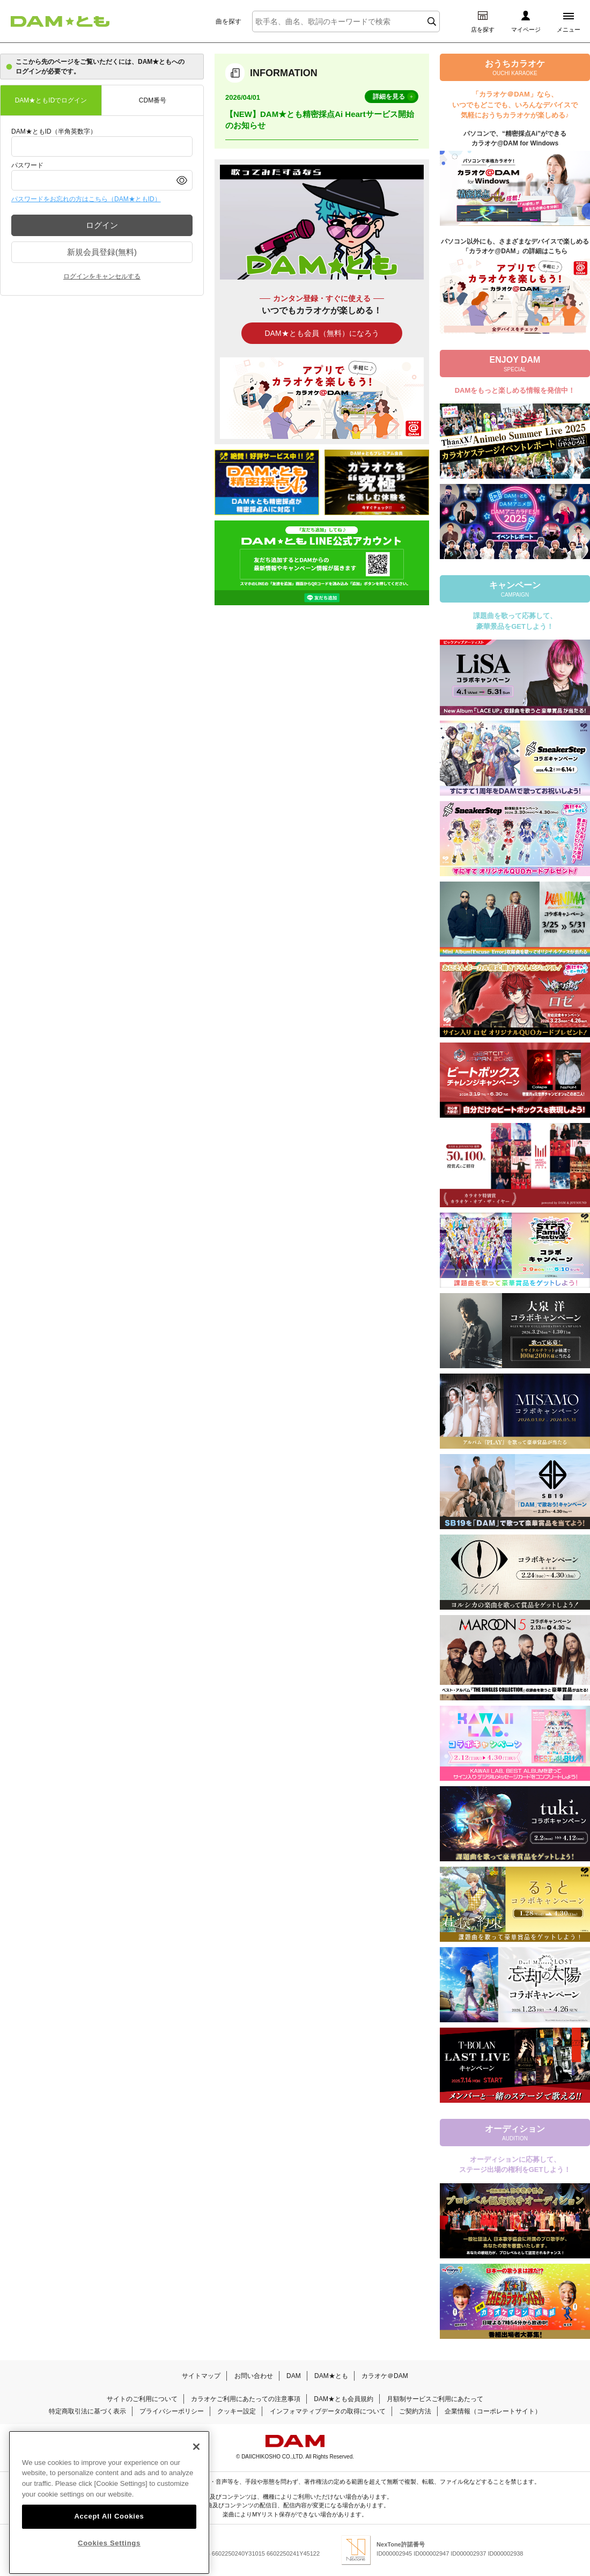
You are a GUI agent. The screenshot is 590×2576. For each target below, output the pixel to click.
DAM (293, 2376)
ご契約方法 (415, 2411)
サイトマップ (201, 2376)
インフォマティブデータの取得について (328, 2411)
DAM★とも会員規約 (343, 2399)
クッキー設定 (236, 2411)
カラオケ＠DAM (385, 2376)
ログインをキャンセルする (102, 276)
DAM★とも (331, 2376)
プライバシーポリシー (171, 2411)
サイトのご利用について (142, 2399)
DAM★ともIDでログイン (51, 100)
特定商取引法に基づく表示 (87, 2411)
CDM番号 (152, 100)
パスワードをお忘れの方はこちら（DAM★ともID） (86, 199)
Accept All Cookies (109, 2541)
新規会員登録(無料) (102, 251)
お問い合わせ (253, 2376)
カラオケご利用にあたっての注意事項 (245, 2399)
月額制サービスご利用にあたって (435, 2399)
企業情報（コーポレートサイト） (493, 2411)
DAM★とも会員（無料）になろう (321, 333)
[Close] (196, 2471)
